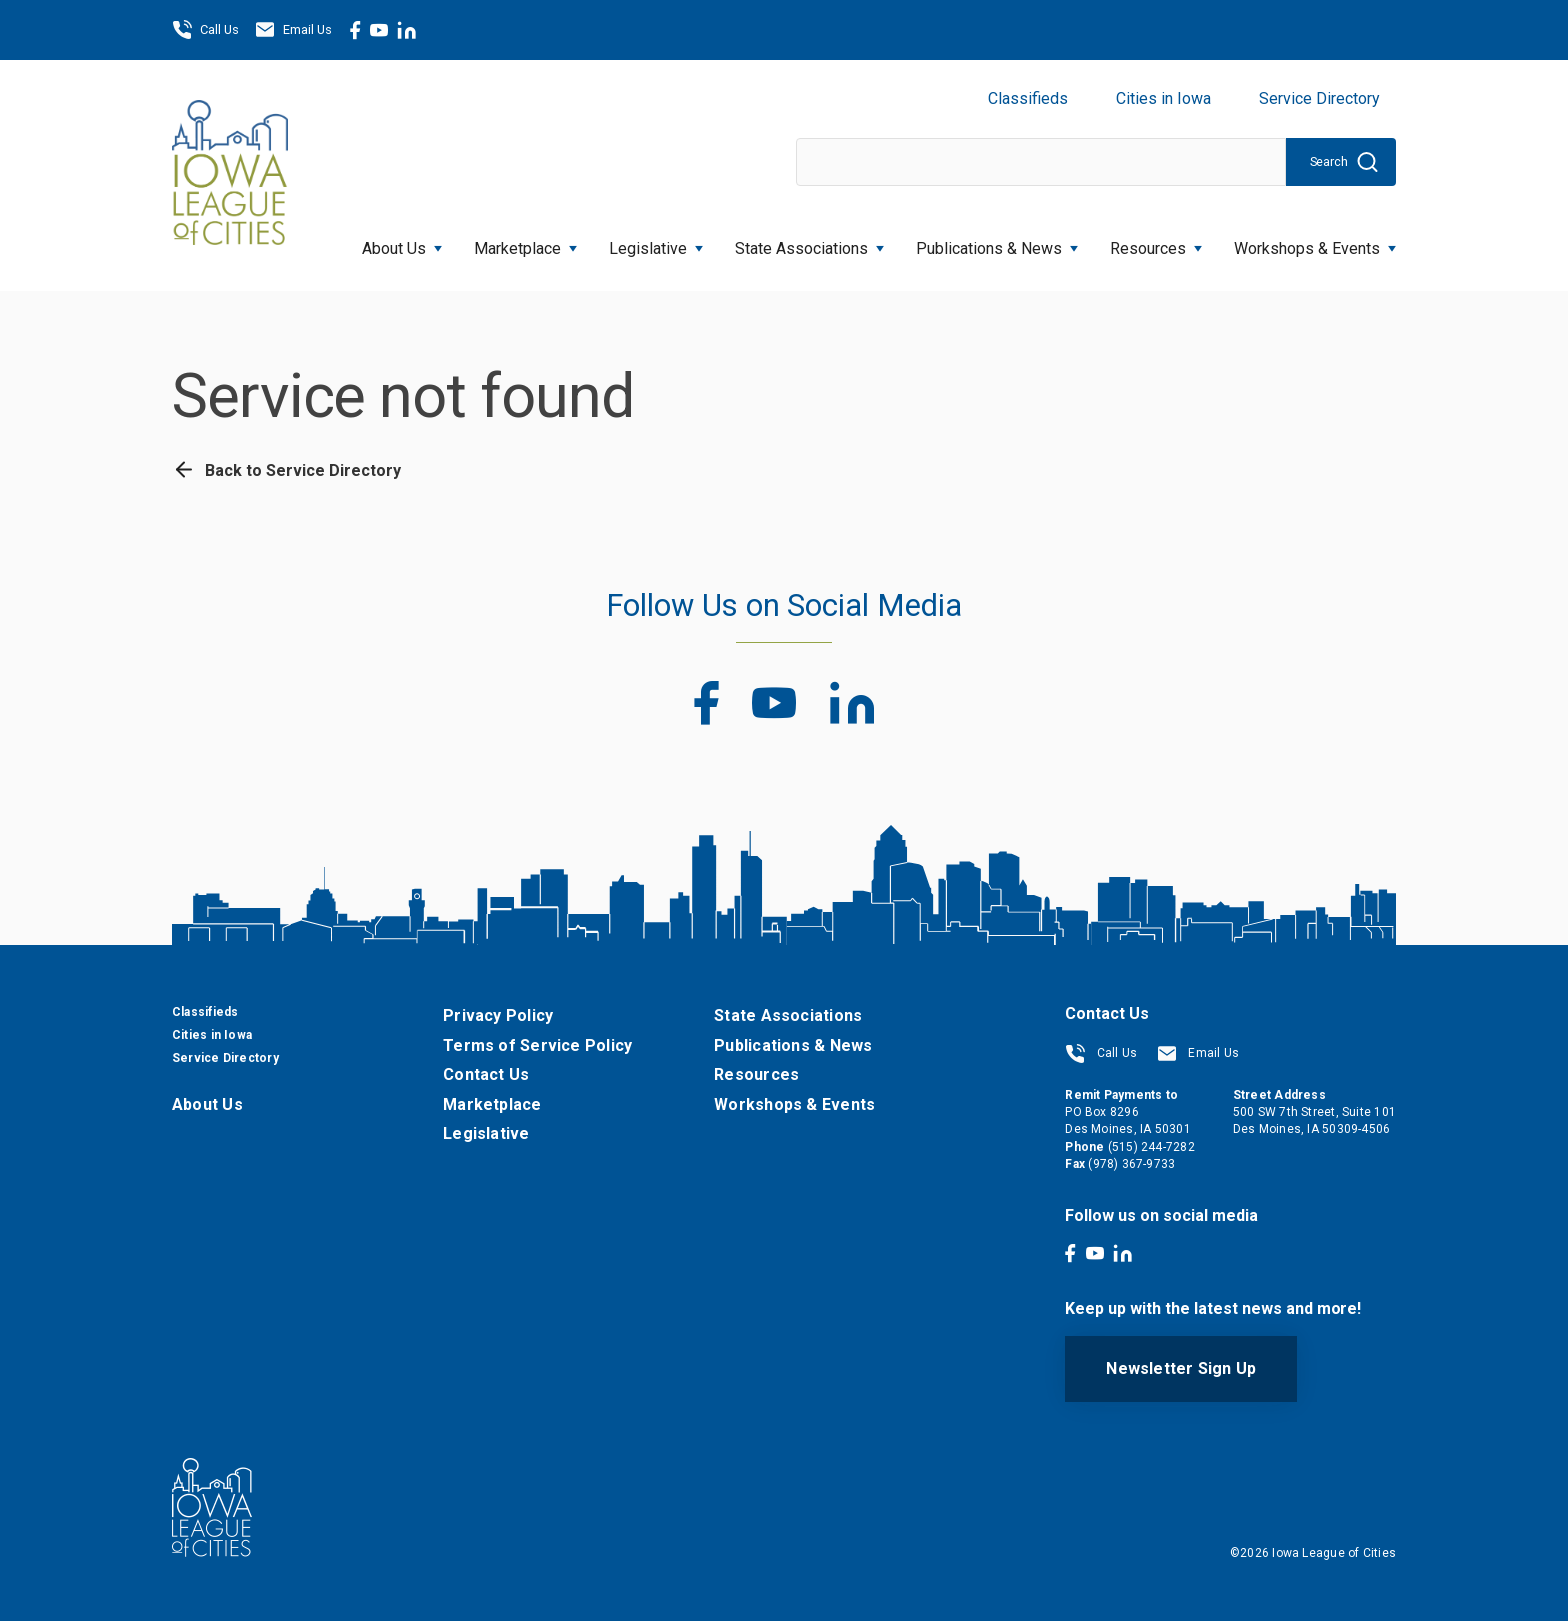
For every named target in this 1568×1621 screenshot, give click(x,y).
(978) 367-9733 (1131, 1164)
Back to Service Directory (286, 470)
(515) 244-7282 (1151, 1147)
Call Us (205, 30)
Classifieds (1028, 98)
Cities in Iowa (1163, 98)
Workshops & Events (1315, 242)
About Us (402, 242)
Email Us (293, 30)
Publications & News (997, 242)
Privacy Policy (498, 1015)
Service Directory (1319, 98)
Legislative (656, 242)
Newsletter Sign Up (1181, 1368)
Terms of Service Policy (537, 1045)
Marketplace (525, 242)
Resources (1156, 242)
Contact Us (486, 1074)
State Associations (809, 242)
